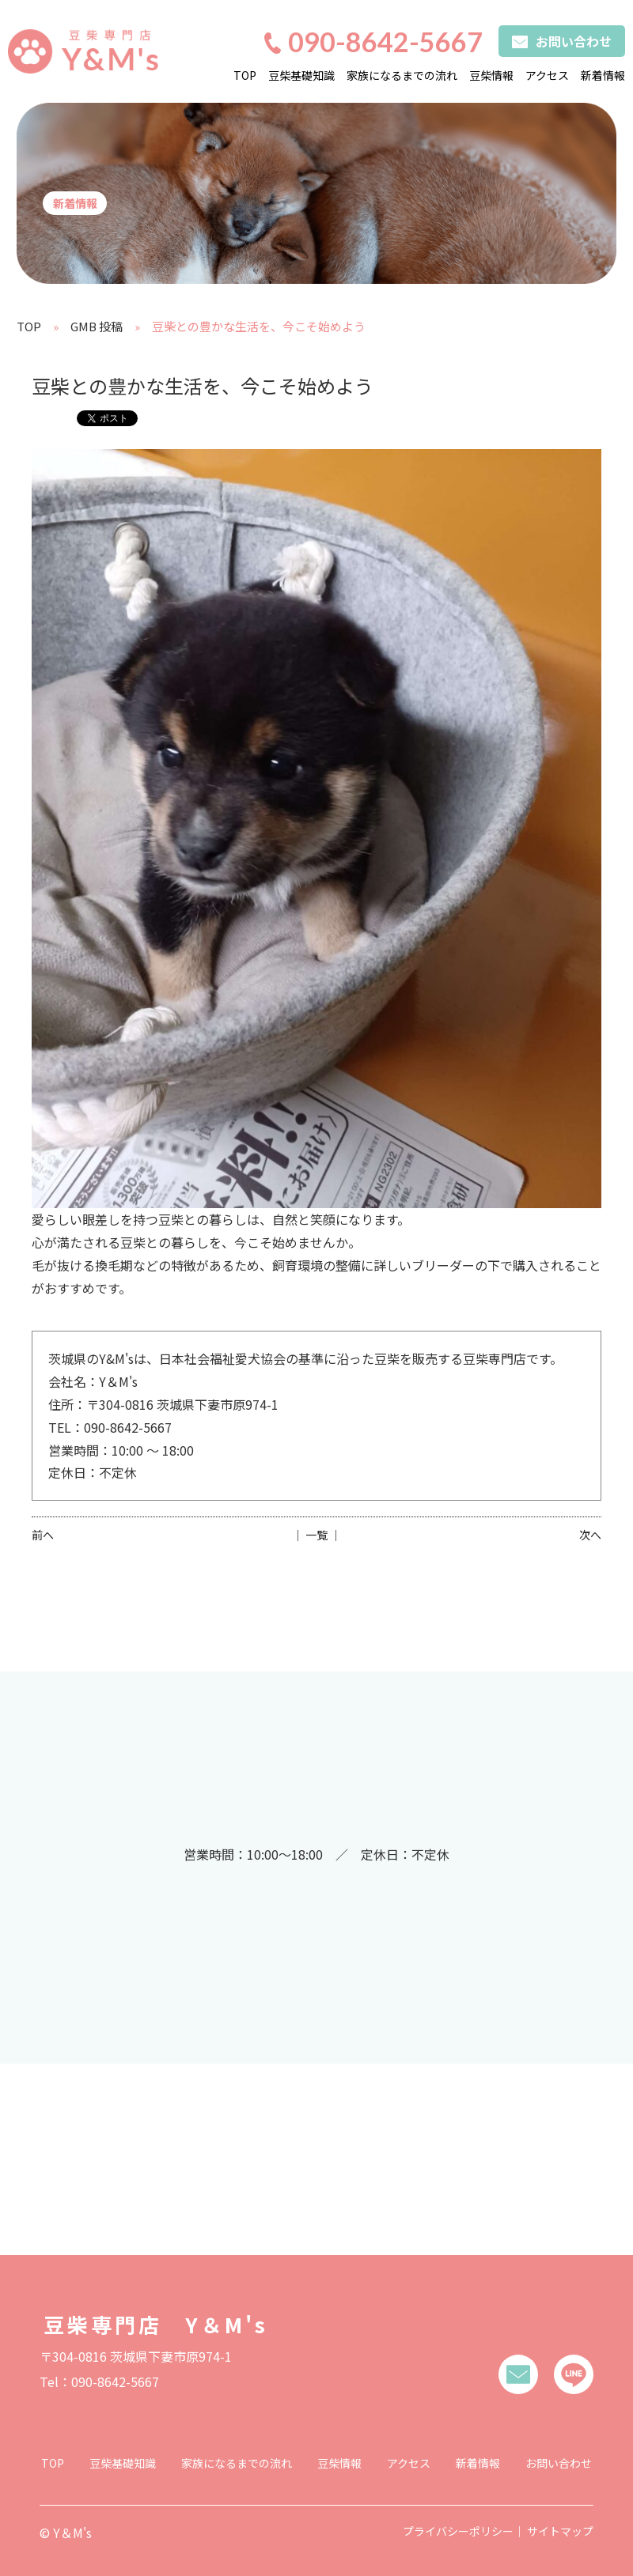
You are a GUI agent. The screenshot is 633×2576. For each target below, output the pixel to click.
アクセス (547, 75)
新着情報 (603, 75)
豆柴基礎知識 (301, 75)
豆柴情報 (491, 75)
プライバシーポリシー (458, 2531)
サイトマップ (560, 2531)
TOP (244, 75)
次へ (590, 1535)
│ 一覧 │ (316, 1535)
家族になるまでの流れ (402, 75)
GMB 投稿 (96, 326)
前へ (43, 1535)
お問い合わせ (558, 2463)
